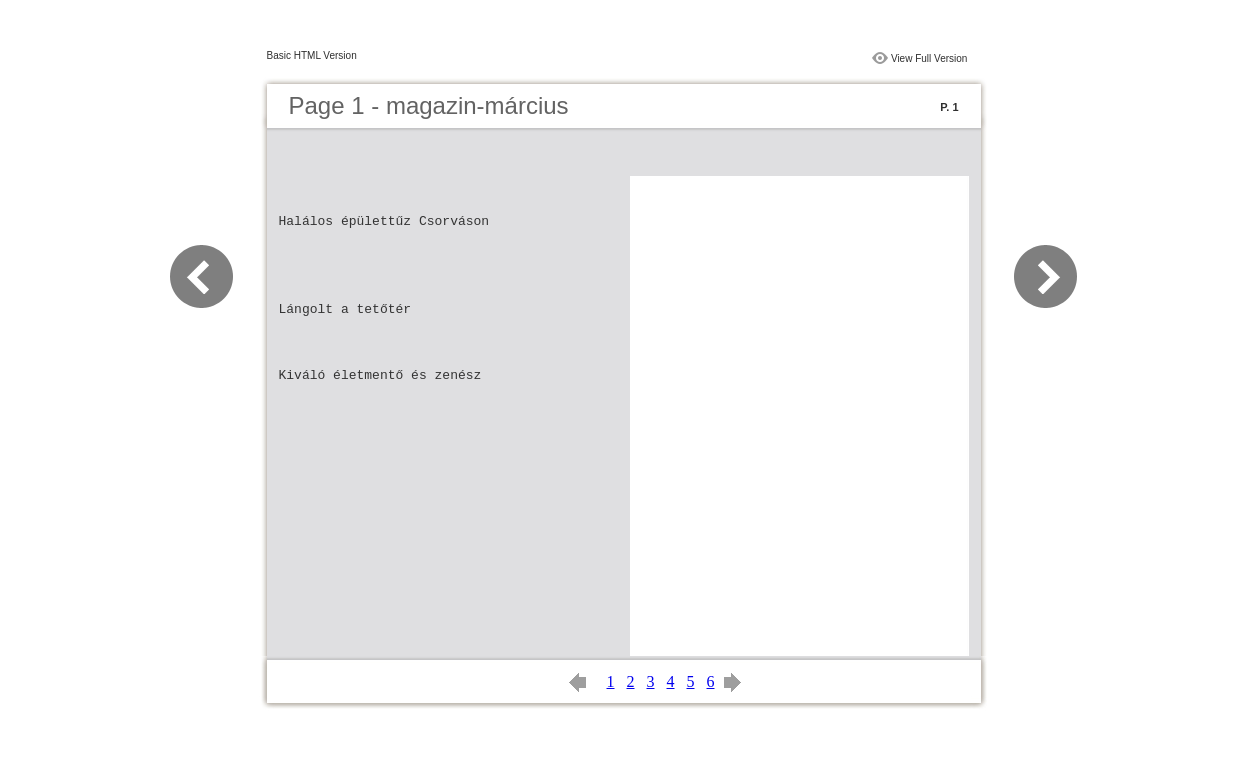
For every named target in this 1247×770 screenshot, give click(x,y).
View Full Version (929, 58)
